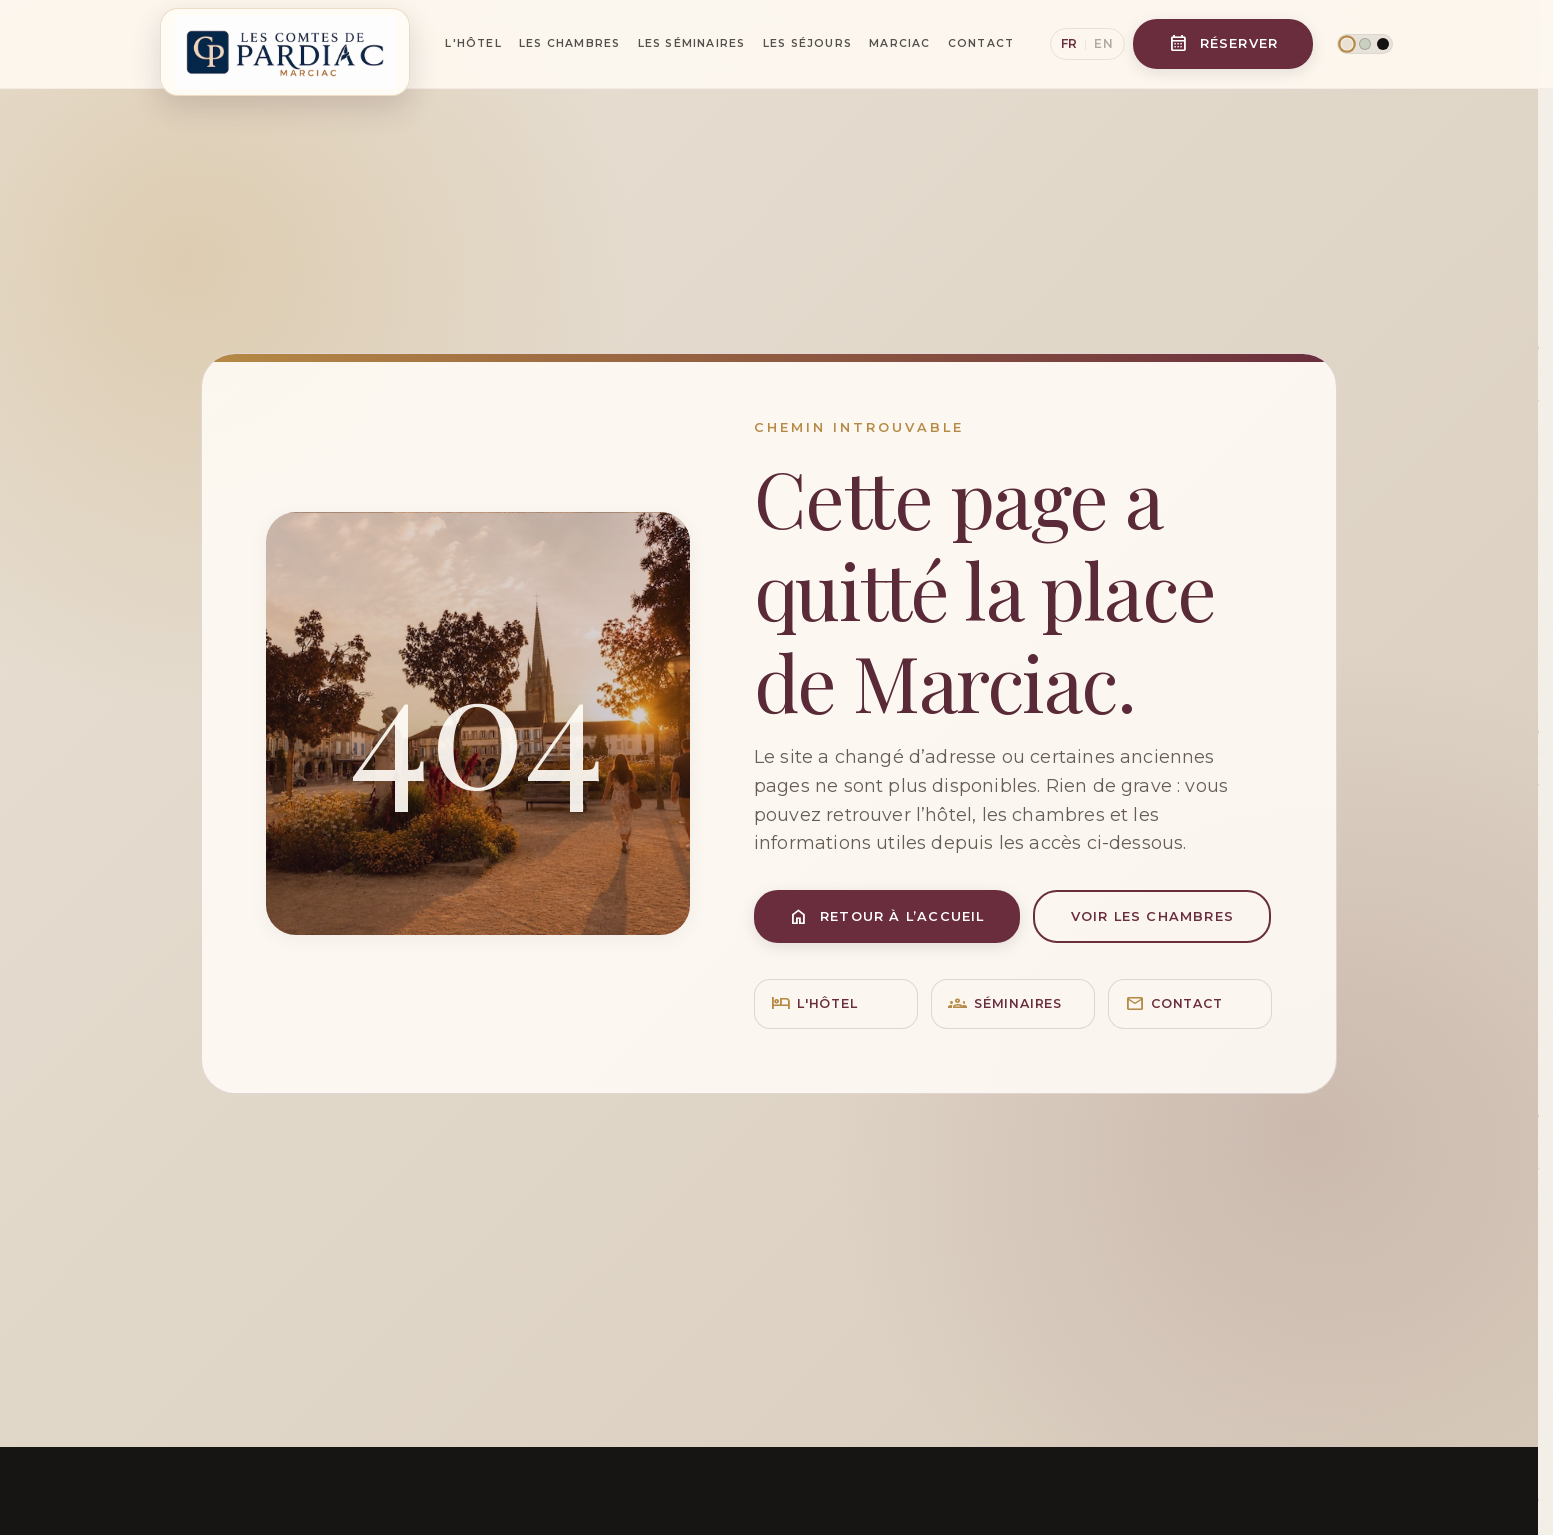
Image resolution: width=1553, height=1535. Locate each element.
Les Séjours (807, 43)
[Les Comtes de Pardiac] (285, 44)
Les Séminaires (692, 43)
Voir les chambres (1152, 916)
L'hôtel (814, 1004)
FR (1069, 43)
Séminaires (1005, 1004)
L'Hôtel (473, 43)
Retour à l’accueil (887, 916)
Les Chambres (569, 43)
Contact (981, 43)
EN (1103, 43)
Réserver (1224, 43)
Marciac (899, 43)
